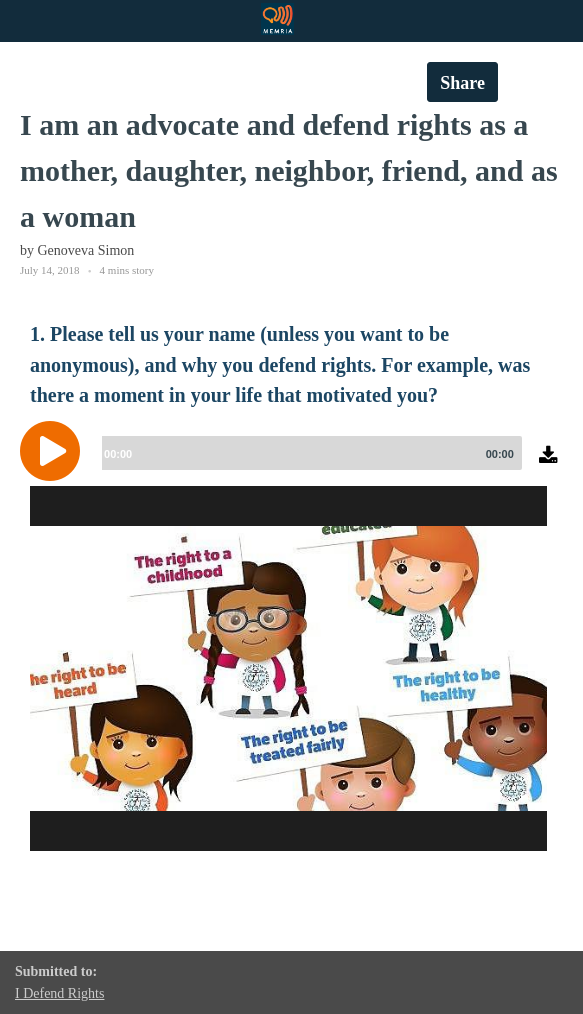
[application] (291, 466)
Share (462, 83)
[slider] (308, 453)
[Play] (55, 451)
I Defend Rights (59, 993)
